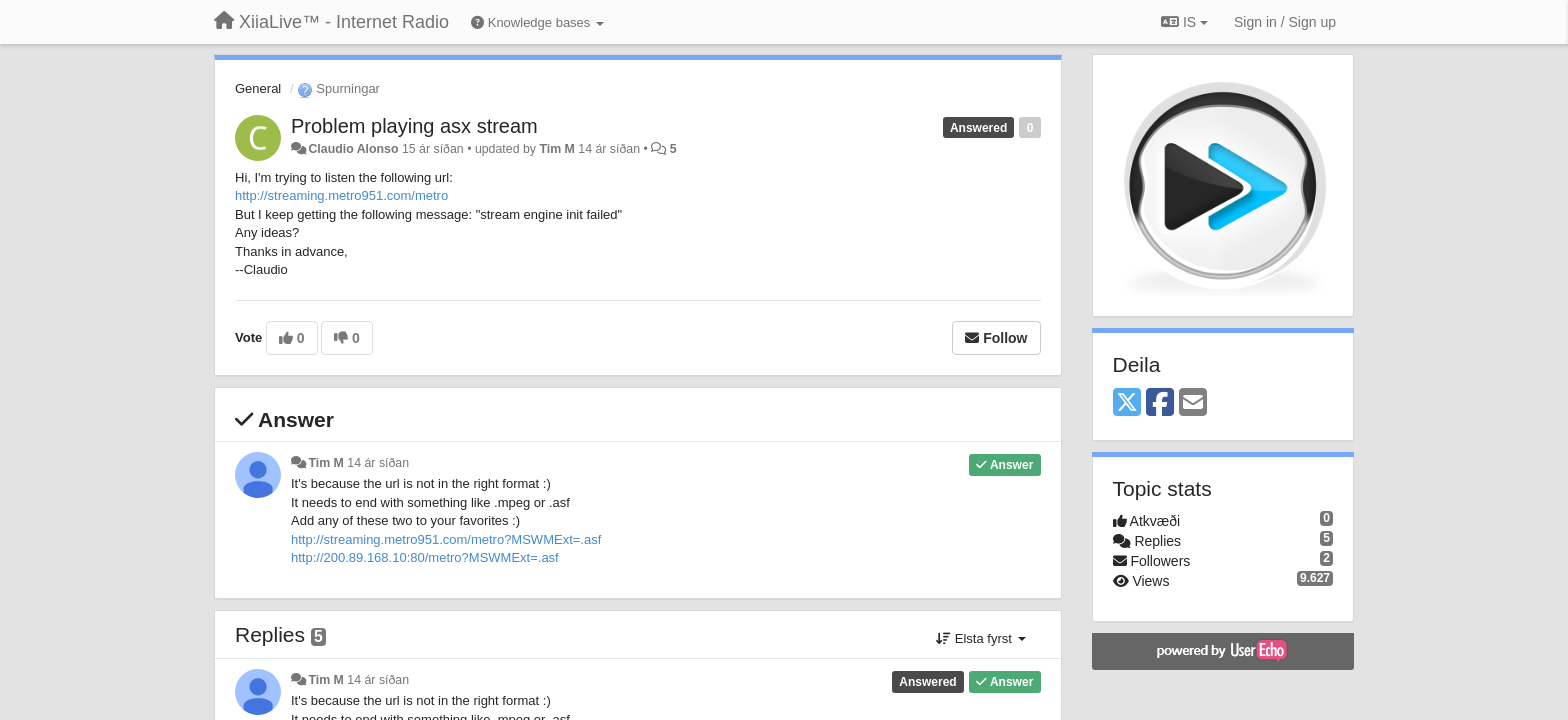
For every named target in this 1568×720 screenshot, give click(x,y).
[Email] (1193, 403)
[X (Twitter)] (1127, 403)
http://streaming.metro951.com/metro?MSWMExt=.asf (446, 539)
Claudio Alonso (353, 149)
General (258, 88)
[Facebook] (1160, 403)
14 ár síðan (378, 463)
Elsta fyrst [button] (980, 638)
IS (1184, 22)
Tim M (556, 149)
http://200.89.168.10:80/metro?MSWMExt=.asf (426, 557)
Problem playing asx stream (414, 126)
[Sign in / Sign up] (1285, 22)
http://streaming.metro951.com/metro (341, 195)
